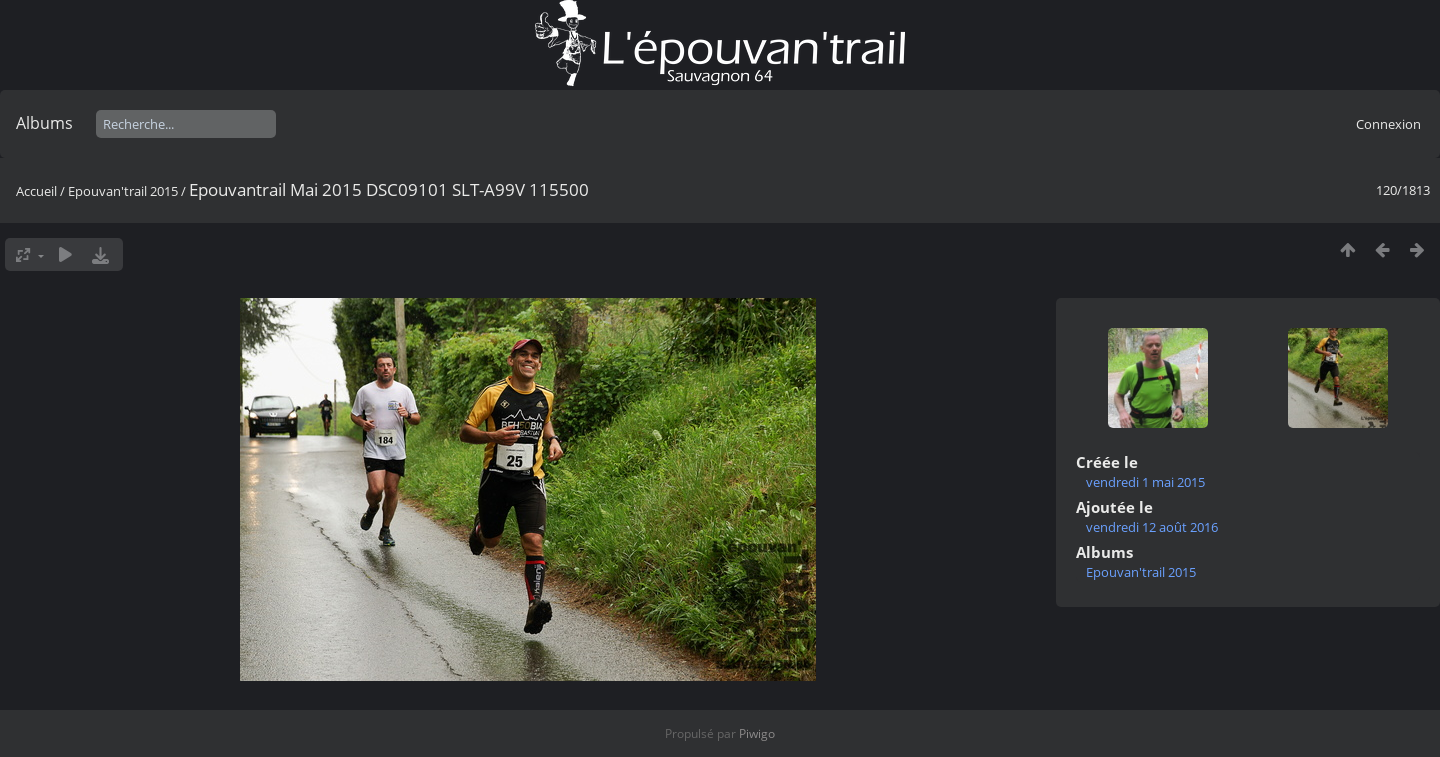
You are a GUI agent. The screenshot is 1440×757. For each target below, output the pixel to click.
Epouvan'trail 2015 (123, 191)
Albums (44, 123)
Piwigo (757, 733)
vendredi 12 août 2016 (1152, 527)
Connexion (1388, 124)
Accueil (36, 191)
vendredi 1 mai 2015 (1145, 482)
